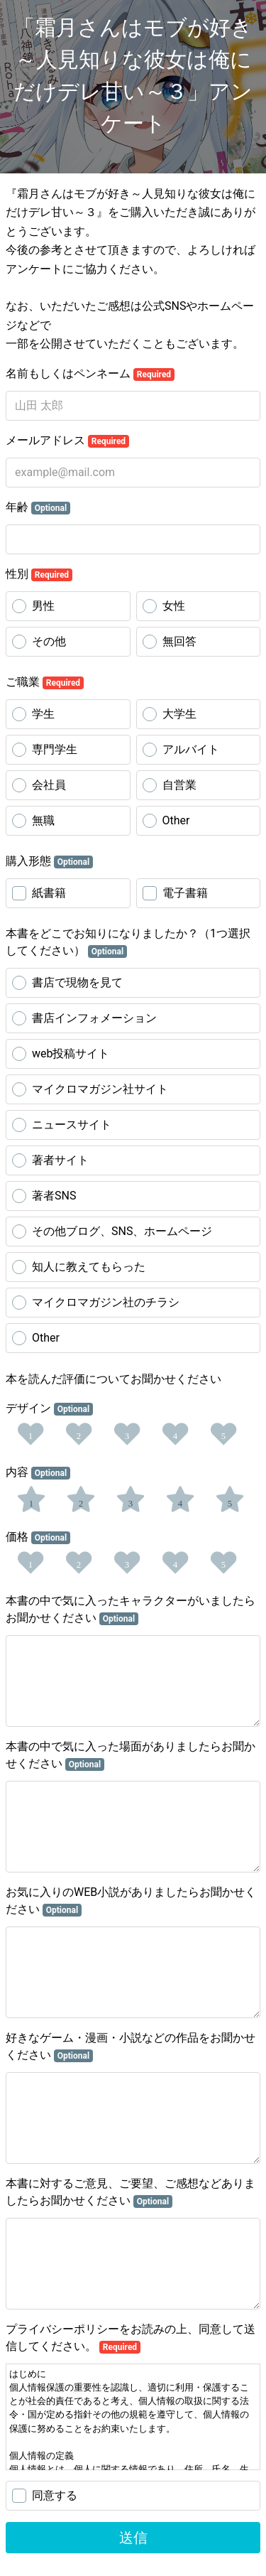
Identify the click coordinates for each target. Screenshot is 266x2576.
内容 (38, 1472)
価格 (38, 1537)
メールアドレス (67, 440)
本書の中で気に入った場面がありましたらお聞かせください (130, 1755)
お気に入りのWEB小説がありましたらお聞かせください (131, 1901)
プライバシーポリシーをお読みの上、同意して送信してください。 (130, 2338)
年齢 (38, 507)
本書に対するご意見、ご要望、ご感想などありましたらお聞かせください (130, 2192)
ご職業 (45, 682)
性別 (39, 574)
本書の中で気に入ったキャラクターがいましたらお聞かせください (130, 1609)
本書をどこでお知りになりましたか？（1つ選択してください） (128, 942)
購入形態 (49, 861)
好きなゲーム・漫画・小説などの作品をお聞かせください (130, 2046)
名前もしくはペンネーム (90, 374)
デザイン (49, 1408)
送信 (133, 2537)
